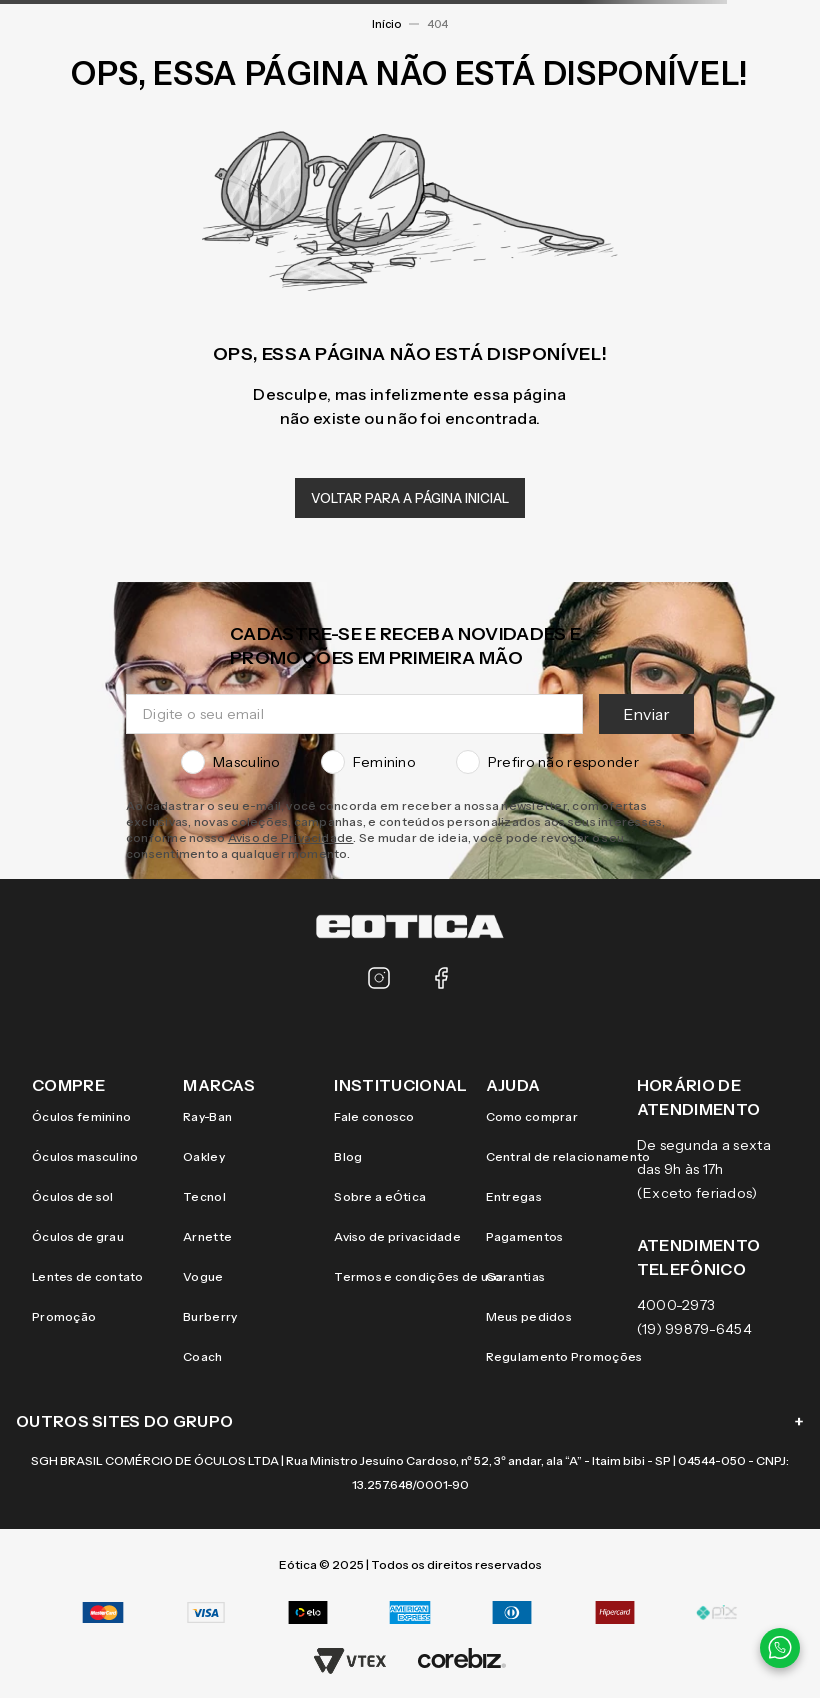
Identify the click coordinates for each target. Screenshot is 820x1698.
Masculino (231, 762)
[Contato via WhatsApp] (780, 1648)
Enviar (646, 714)
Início (386, 24)
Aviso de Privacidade (291, 837)
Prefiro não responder (547, 762)
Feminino (368, 762)
